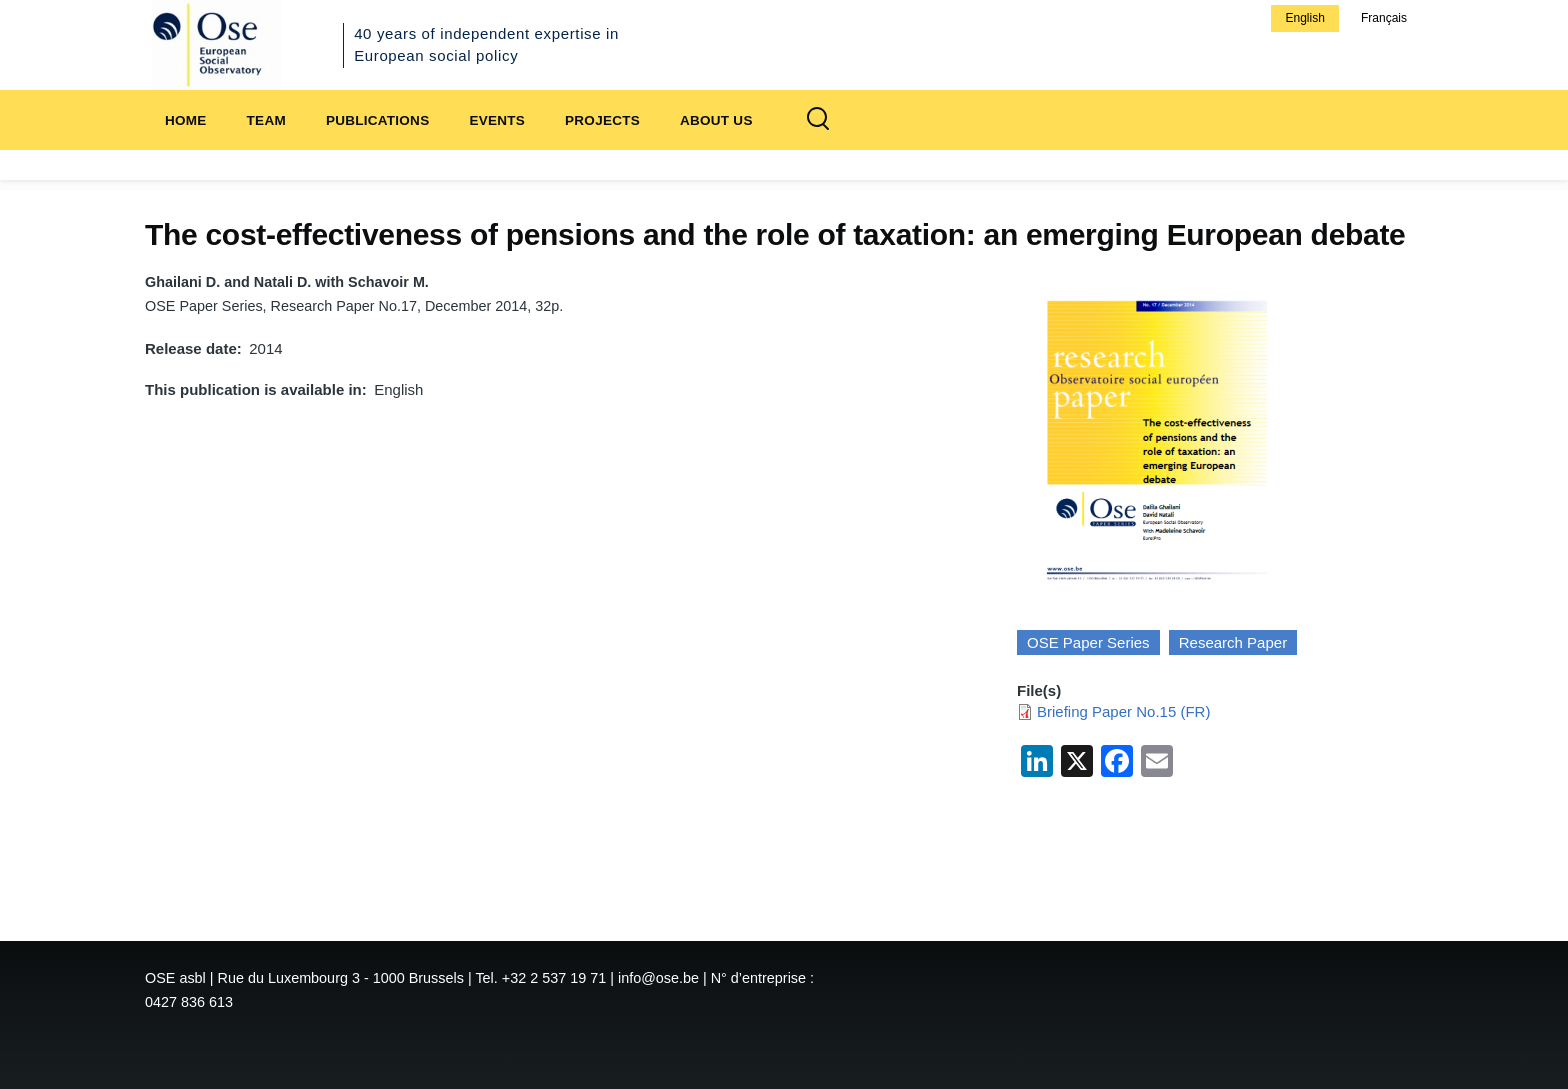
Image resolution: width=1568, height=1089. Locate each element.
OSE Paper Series (1088, 642)
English (1304, 18)
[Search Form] (818, 120)
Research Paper (1233, 642)
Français (1384, 18)
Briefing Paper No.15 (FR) (1123, 711)
